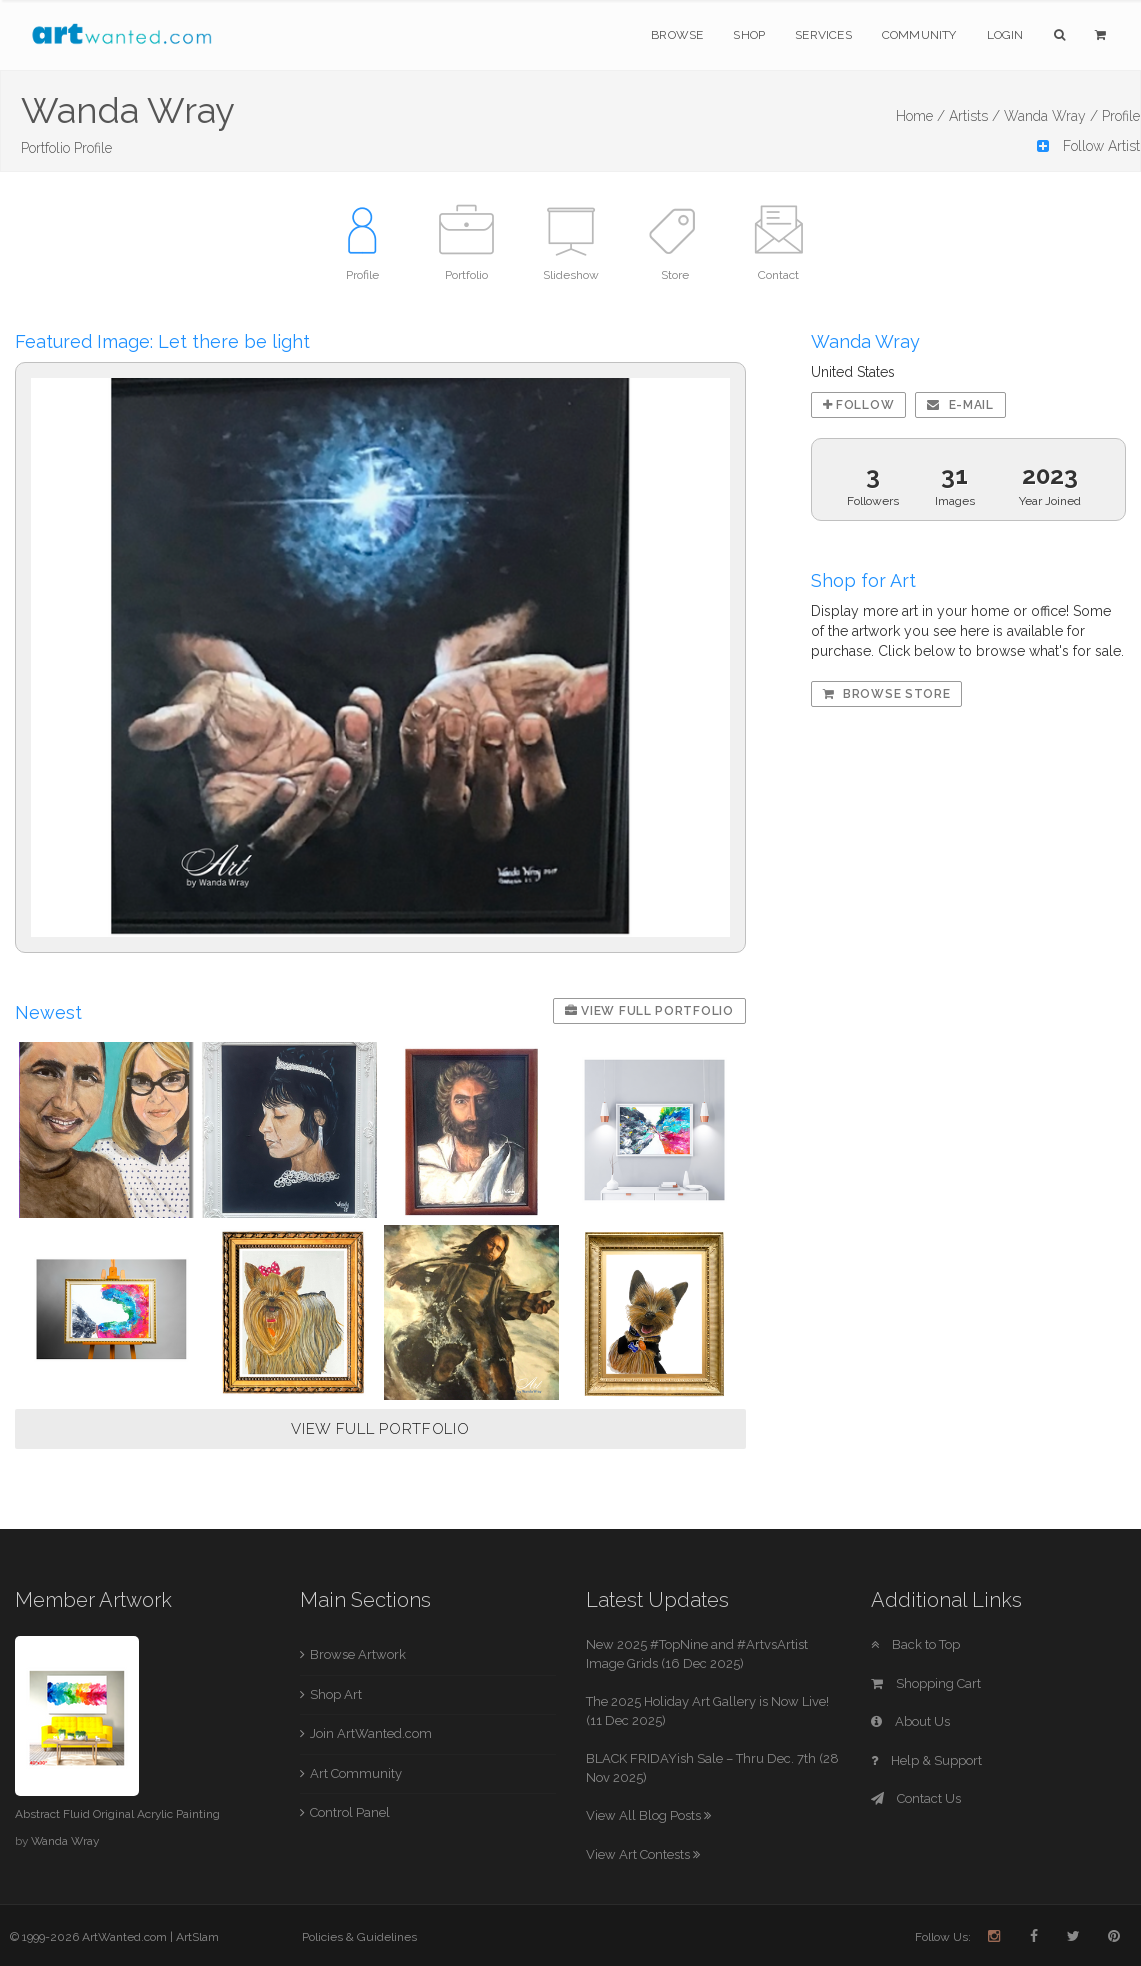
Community (919, 35)
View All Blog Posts (648, 1815)
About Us (910, 1721)
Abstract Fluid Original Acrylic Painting (117, 1814)
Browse (677, 35)
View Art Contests (643, 1854)
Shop (749, 35)
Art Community (356, 1773)
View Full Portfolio (649, 1011)
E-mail (960, 405)
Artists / (974, 116)
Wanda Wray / (1051, 116)
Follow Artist (1088, 146)
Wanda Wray (65, 1841)
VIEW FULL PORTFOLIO (380, 1429)
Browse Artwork (358, 1654)
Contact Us (916, 1798)
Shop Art (336, 1694)
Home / (920, 116)
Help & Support (926, 1760)
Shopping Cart (926, 1683)
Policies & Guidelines (359, 1937)
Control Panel (350, 1812)
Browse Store (887, 694)
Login (1005, 35)
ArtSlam (197, 1937)
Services (823, 35)
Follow (859, 405)
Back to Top (915, 1644)
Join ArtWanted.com (371, 1733)
